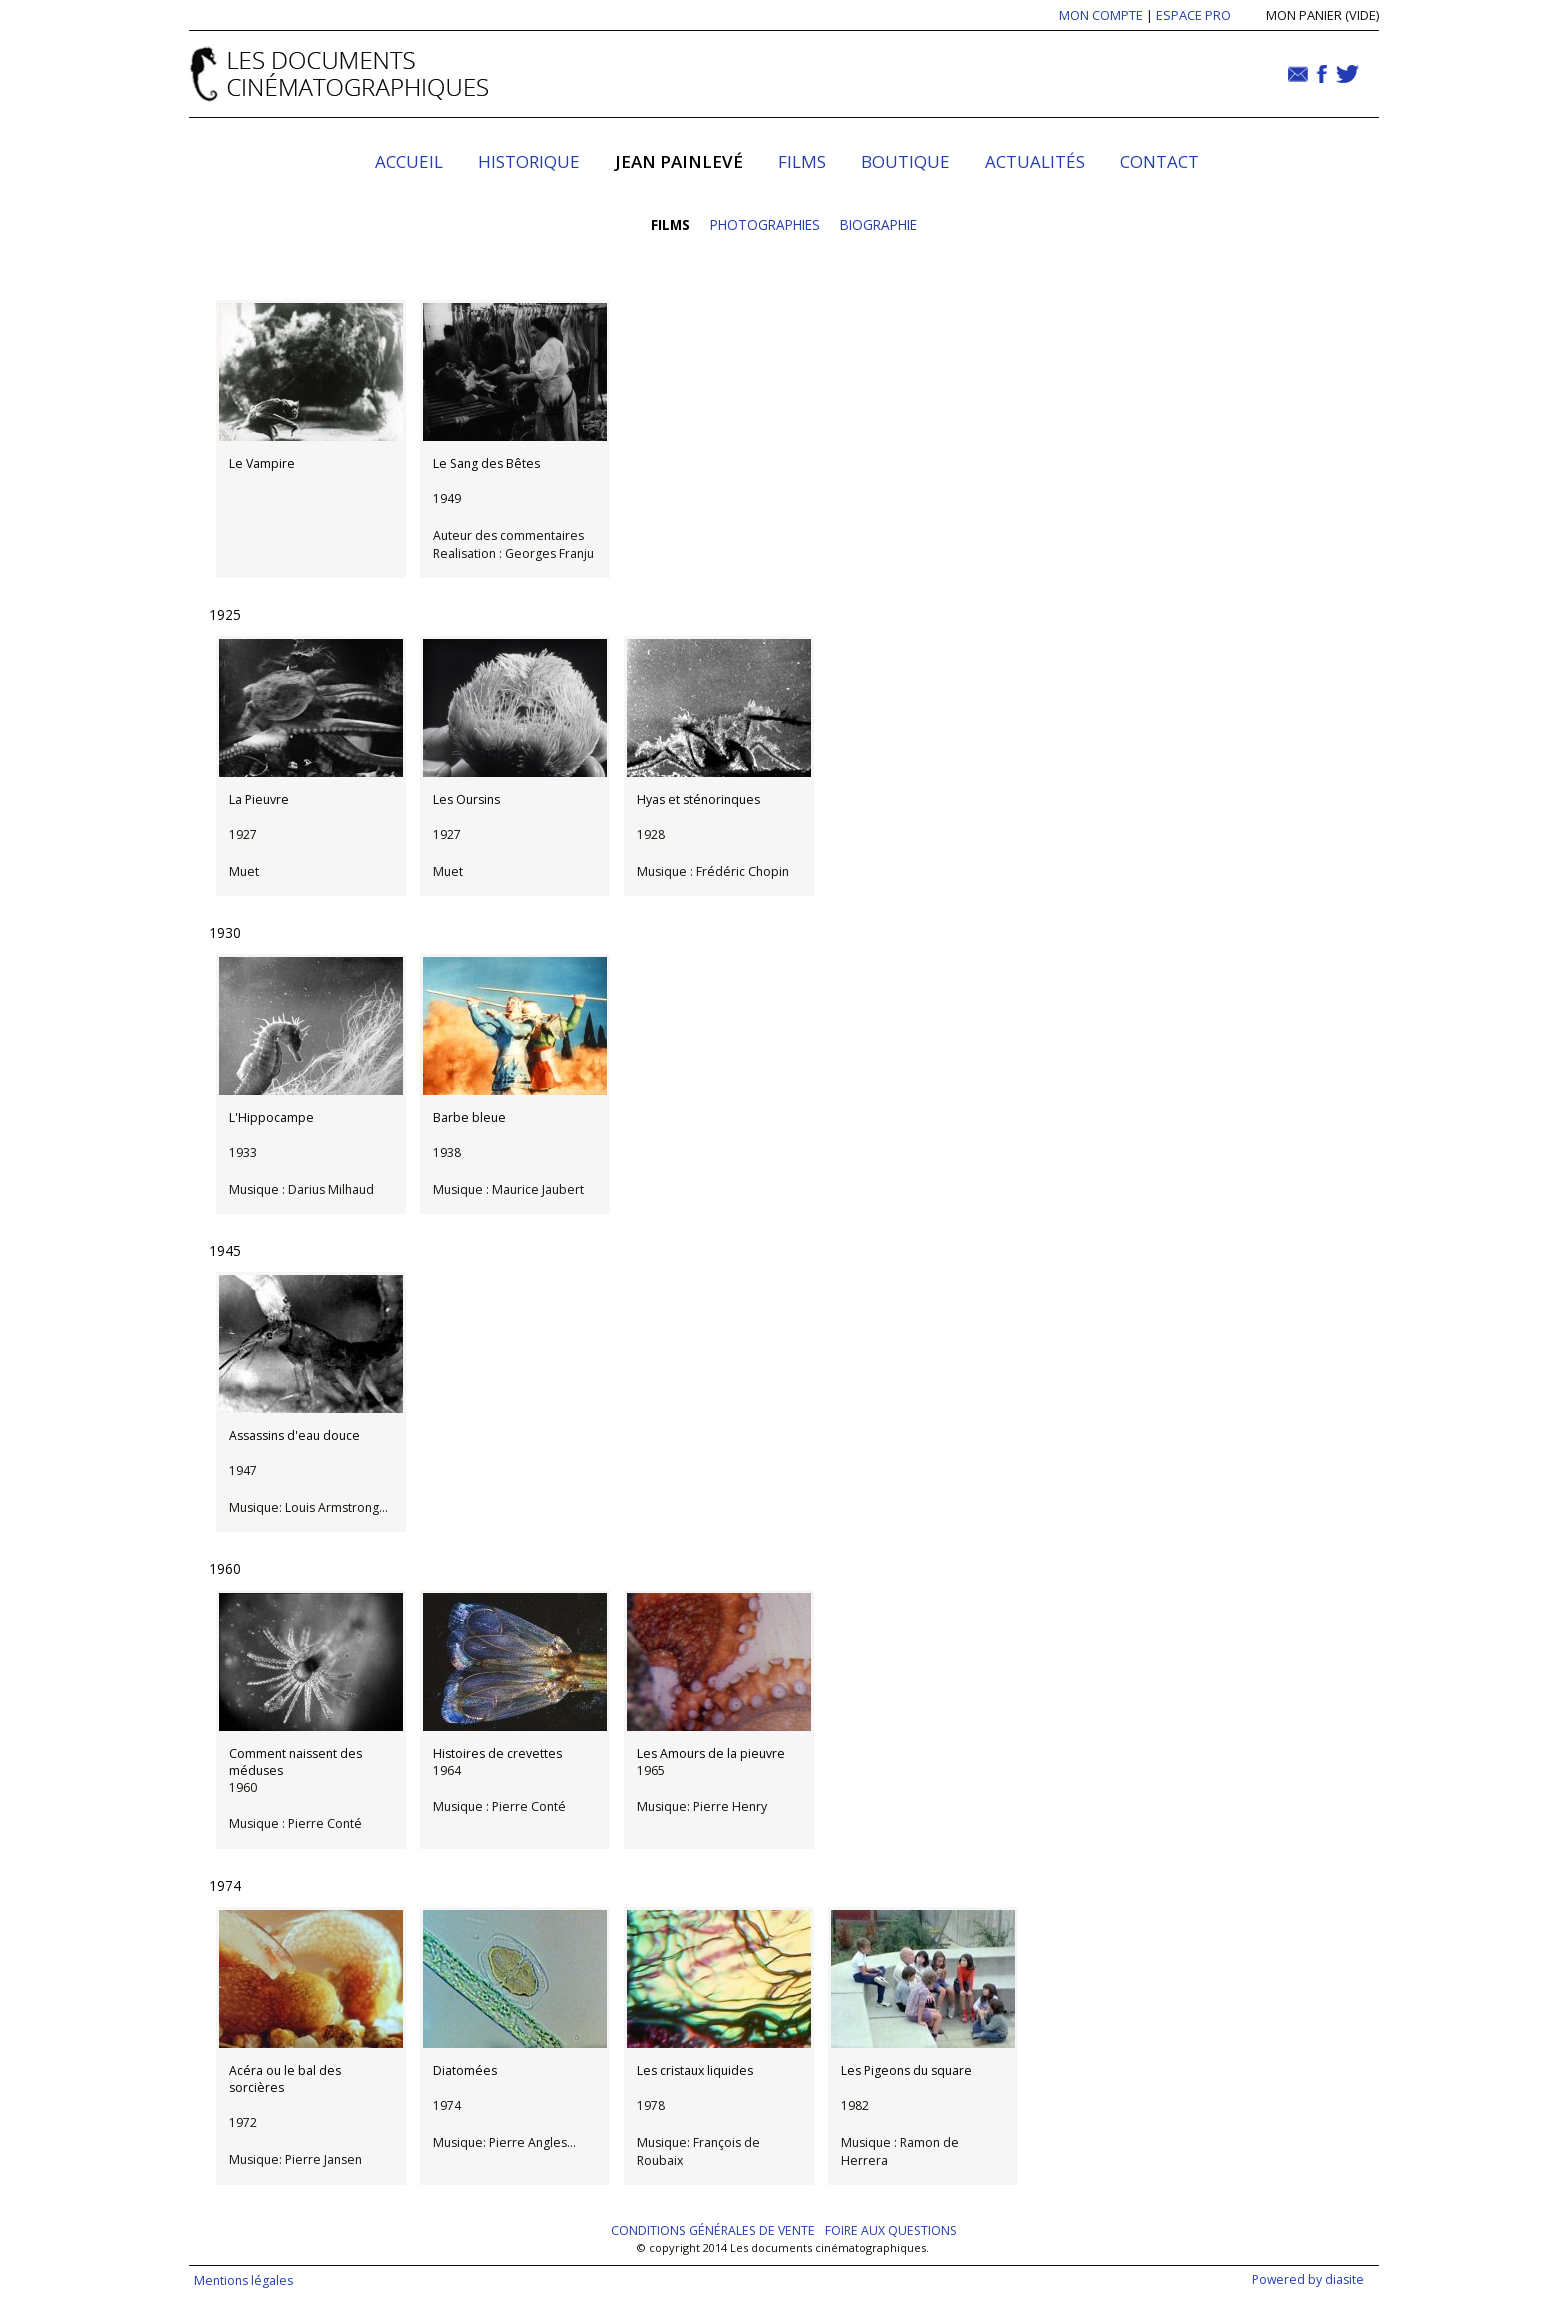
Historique (529, 161)
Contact (1159, 161)
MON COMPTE (1101, 15)
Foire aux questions (891, 2230)
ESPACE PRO (1193, 15)
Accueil (409, 161)
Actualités (1035, 161)
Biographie (878, 224)
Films (802, 161)
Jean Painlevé (679, 161)
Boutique (905, 161)
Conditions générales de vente (713, 2230)
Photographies (765, 224)
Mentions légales (243, 2280)
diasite (1344, 2279)
